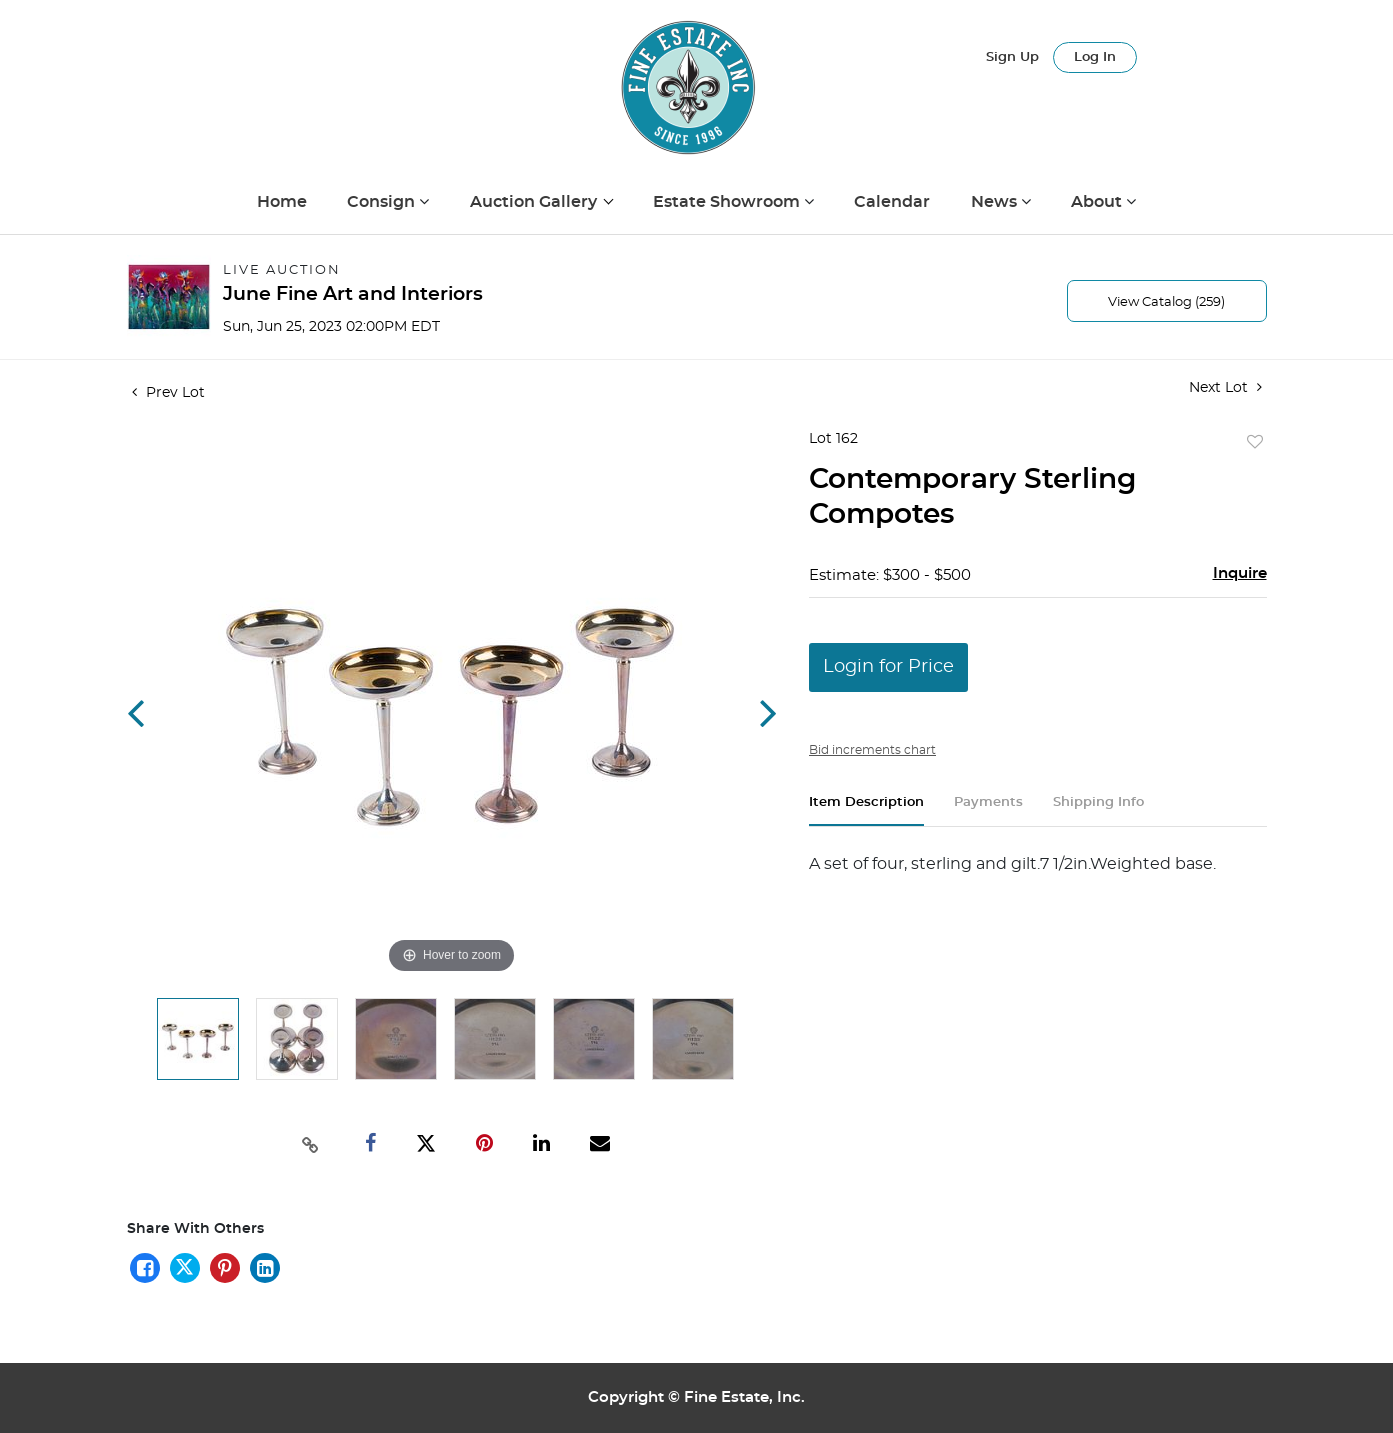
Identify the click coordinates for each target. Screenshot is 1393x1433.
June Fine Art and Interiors (353, 294)
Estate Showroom (728, 202)
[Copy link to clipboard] (310, 1143)
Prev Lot (168, 393)
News (996, 202)
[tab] (866, 810)
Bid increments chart (872, 750)
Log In (1095, 57)
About (1098, 202)
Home (282, 202)
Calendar (892, 202)
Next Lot (1225, 387)
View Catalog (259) (1166, 302)
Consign (383, 202)
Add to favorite (1255, 443)
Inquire (1240, 573)
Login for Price (888, 667)
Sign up (1012, 57)
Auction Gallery (535, 202)
